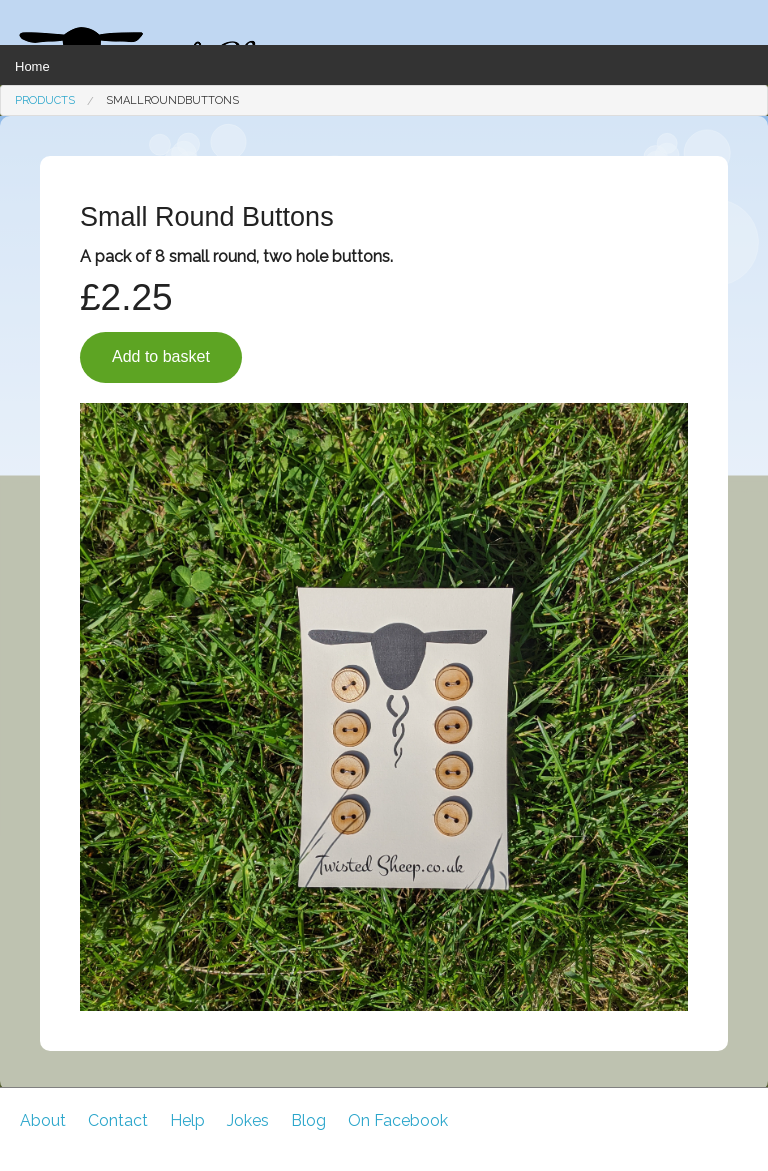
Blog (308, 1120)
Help (187, 1120)
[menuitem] (45, 100)
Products (45, 100)
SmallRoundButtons (172, 100)
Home (32, 66)
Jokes (248, 1120)
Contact (118, 1120)
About (43, 1120)
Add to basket (161, 356)
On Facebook (398, 1120)
